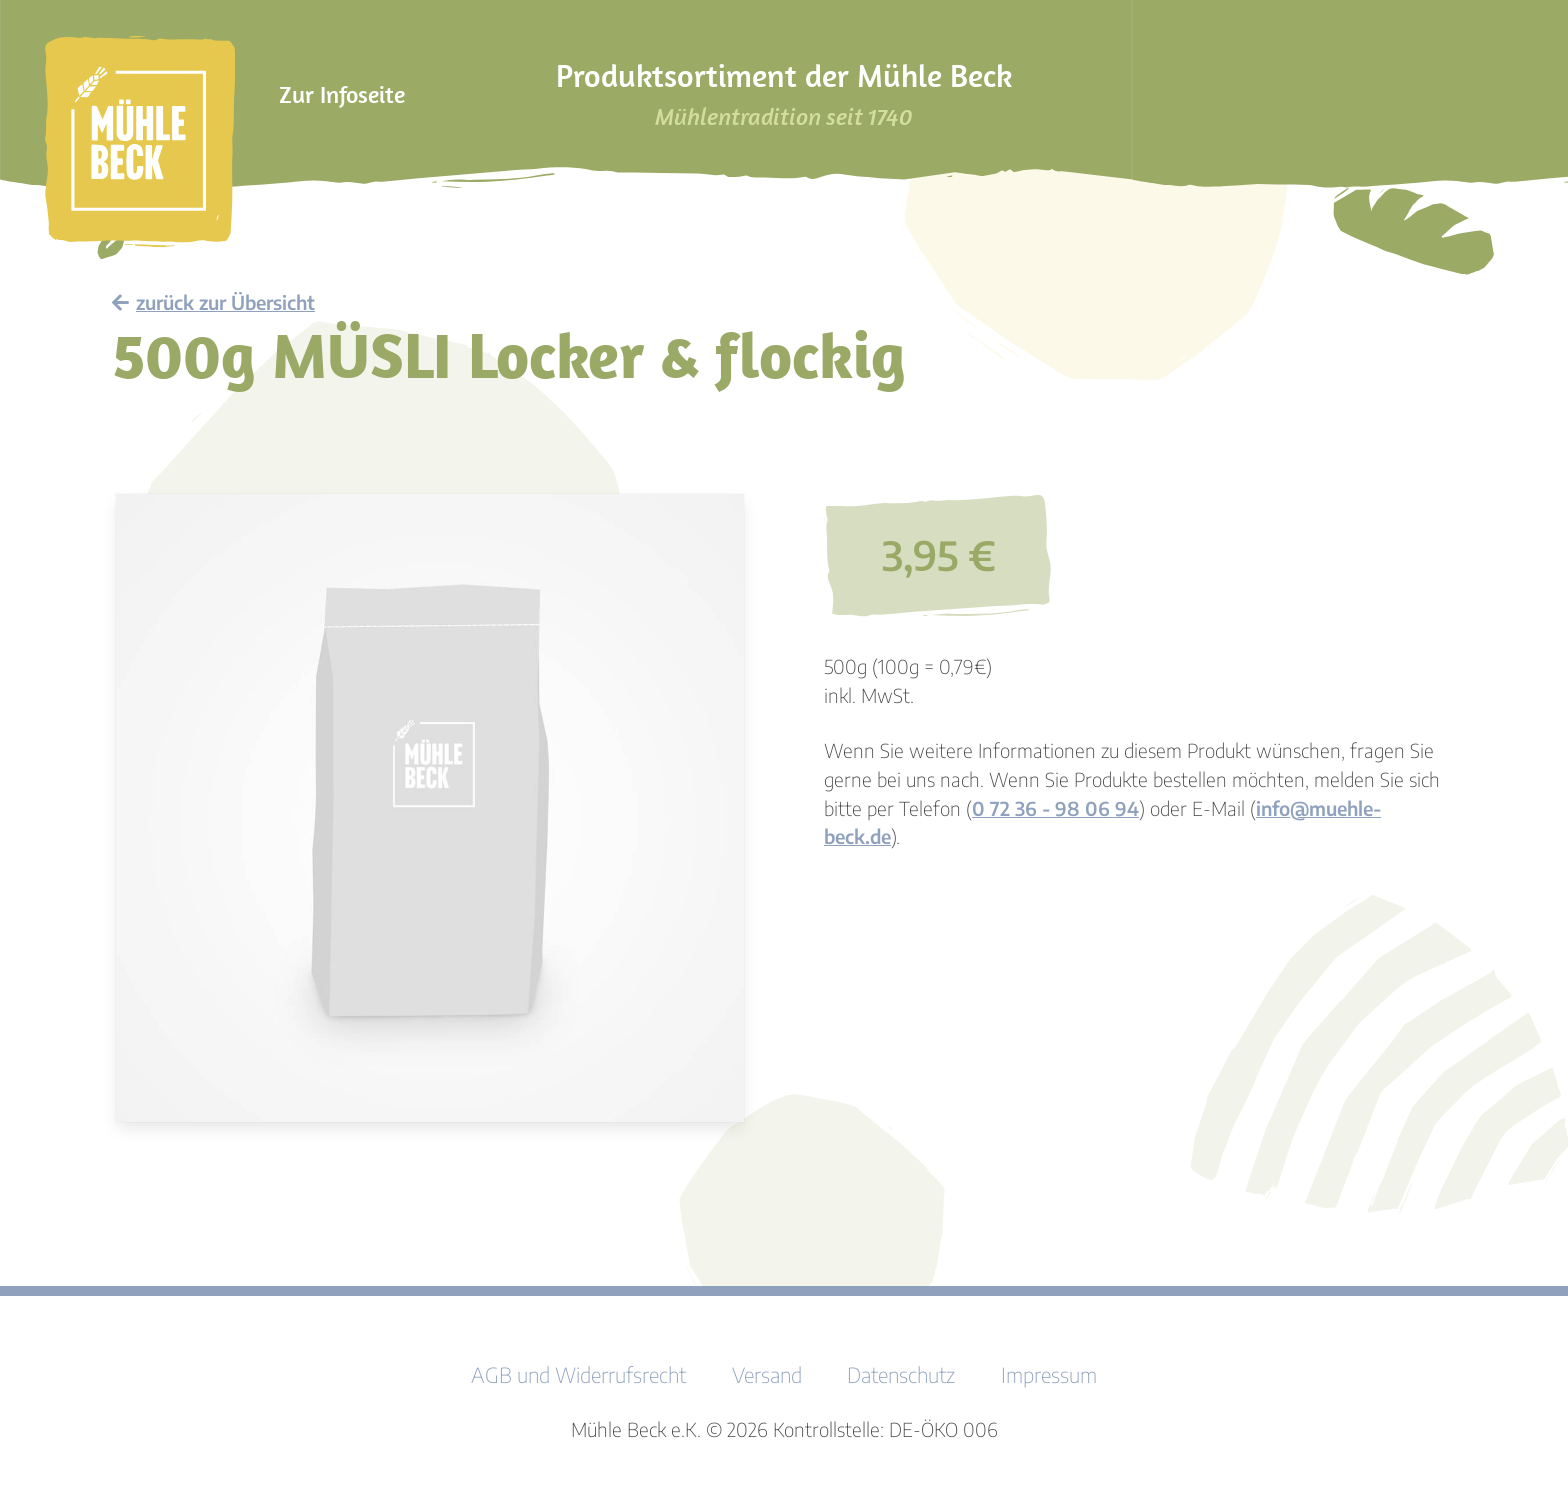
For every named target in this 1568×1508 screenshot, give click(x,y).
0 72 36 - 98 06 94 (1055, 808)
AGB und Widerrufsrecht (578, 1375)
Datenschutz (901, 1375)
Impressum (1049, 1375)
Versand (767, 1375)
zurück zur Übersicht (213, 302)
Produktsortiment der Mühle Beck (784, 93)
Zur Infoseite (342, 94)
